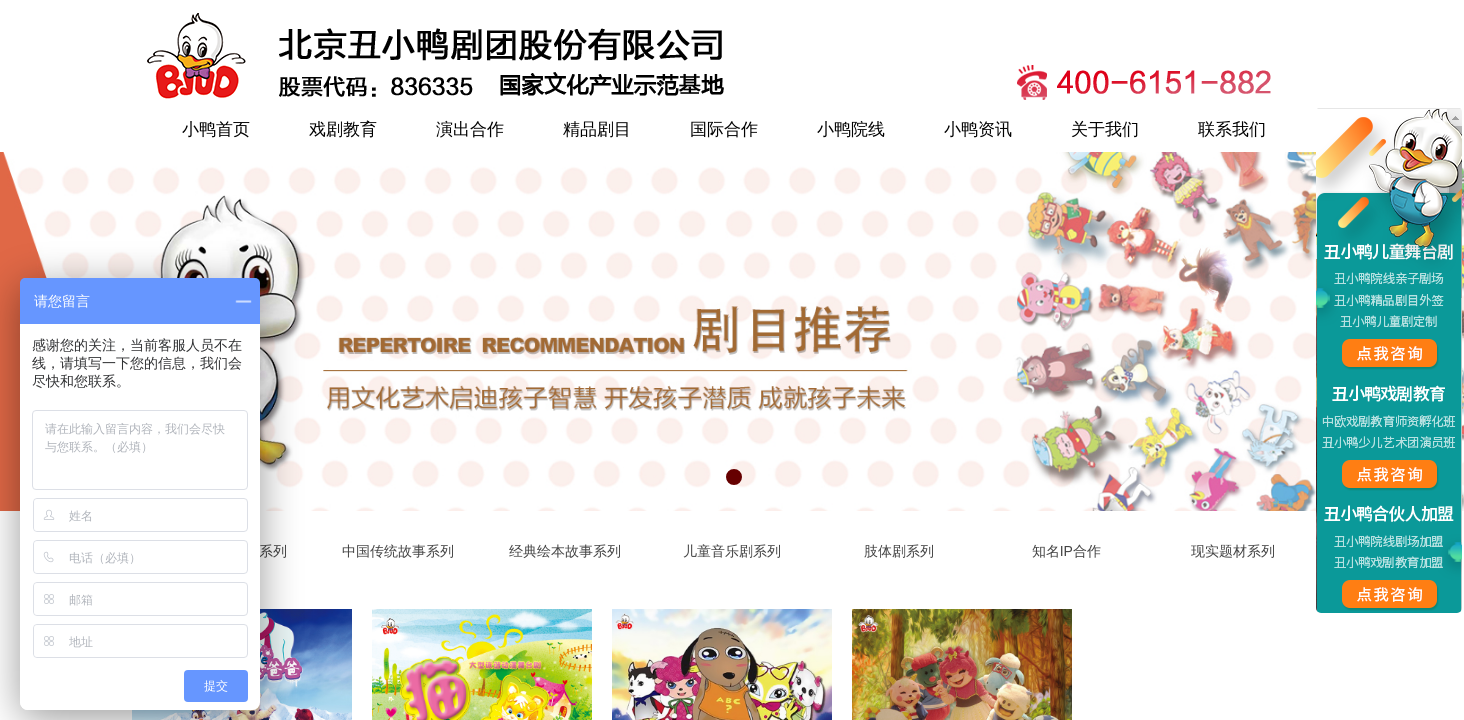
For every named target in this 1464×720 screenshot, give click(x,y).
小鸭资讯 (978, 129)
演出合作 (470, 129)
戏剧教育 (343, 129)
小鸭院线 (851, 129)
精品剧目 (597, 129)
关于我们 (1105, 129)
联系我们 (1232, 129)
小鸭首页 (216, 129)
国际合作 (724, 129)
